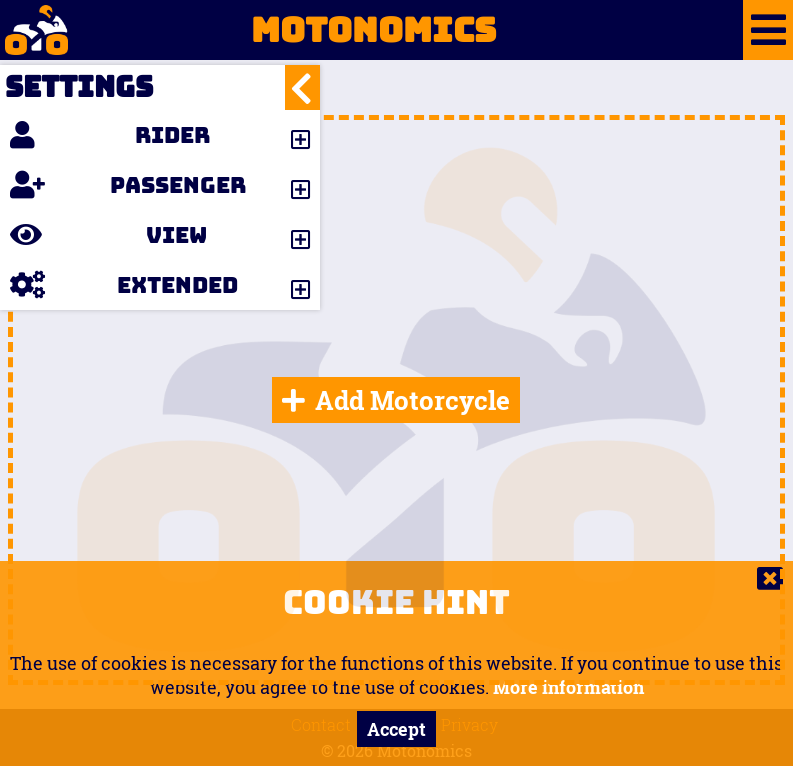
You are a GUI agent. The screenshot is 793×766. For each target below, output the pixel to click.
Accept (396, 729)
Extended (124, 285)
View (108, 235)
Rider (110, 135)
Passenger (128, 185)
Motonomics (248, 30)
